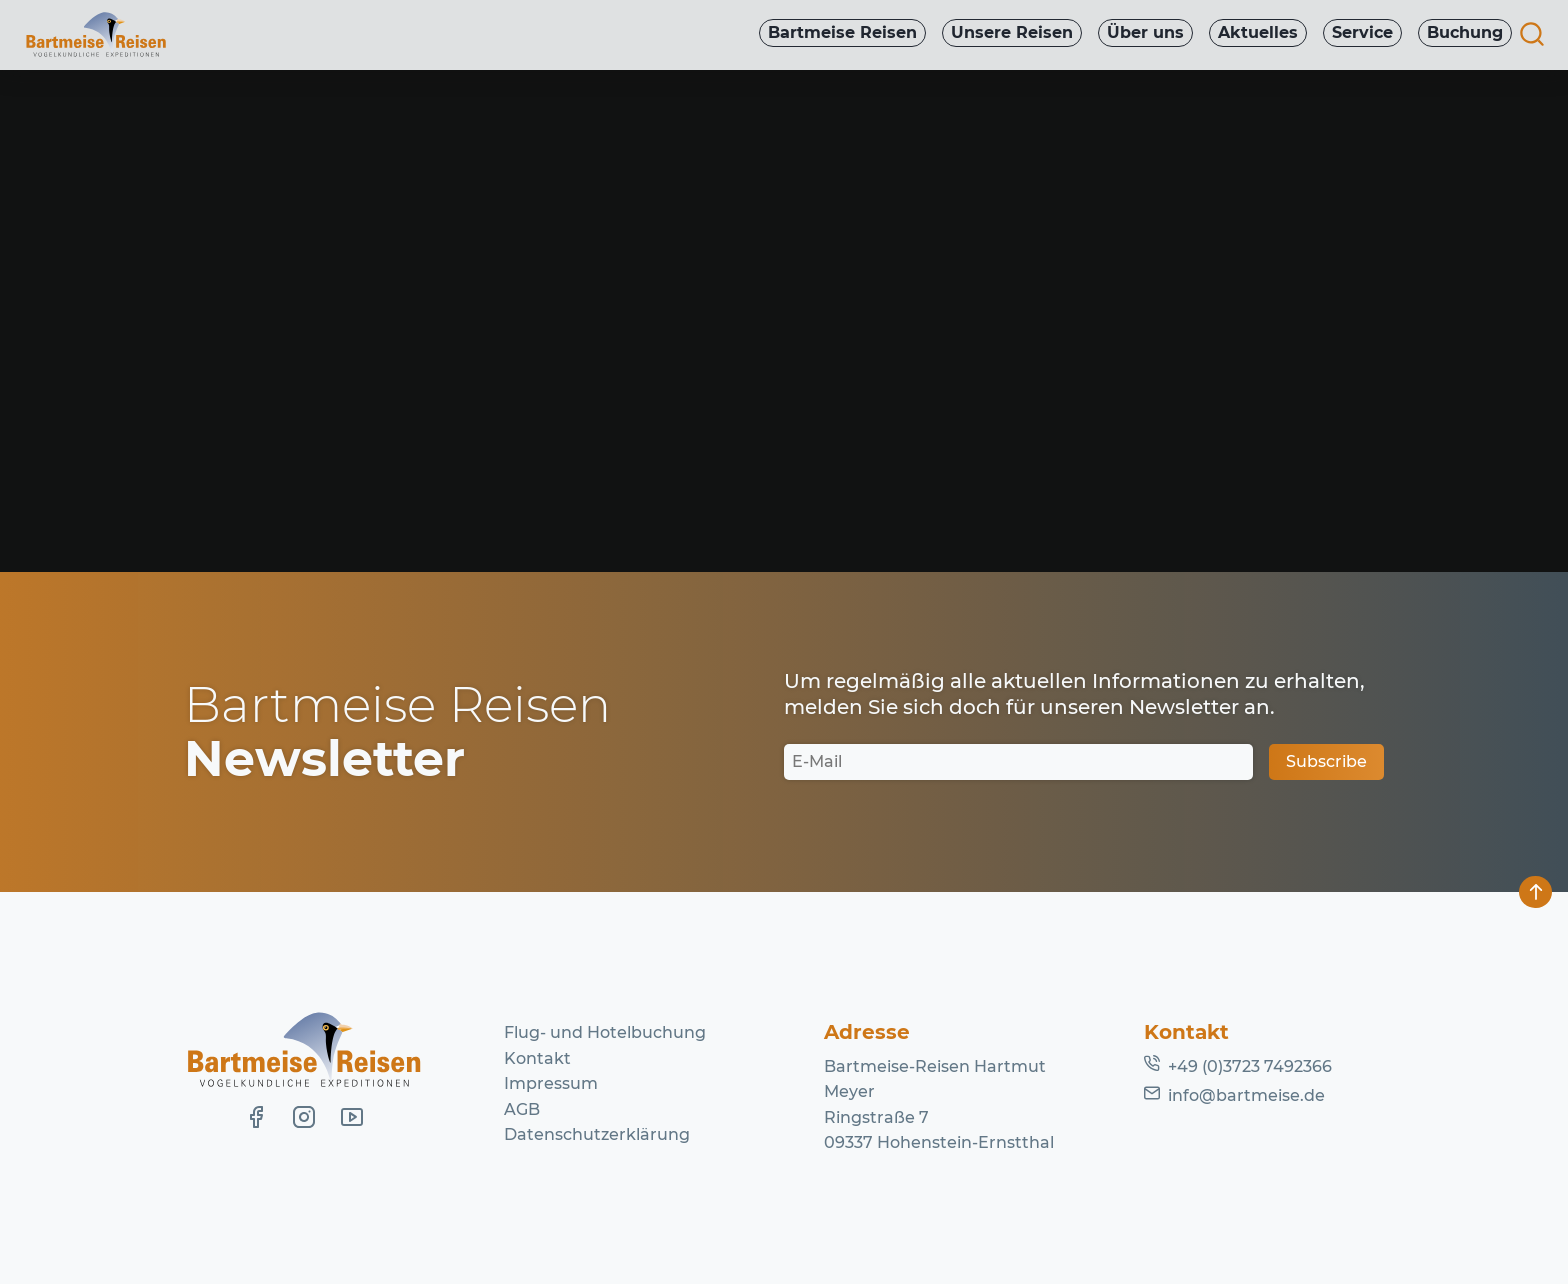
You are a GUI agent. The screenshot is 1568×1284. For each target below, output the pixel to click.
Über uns (1138, 33)
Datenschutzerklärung (597, 1134)
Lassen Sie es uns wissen (649, 369)
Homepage (972, 394)
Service (1359, 33)
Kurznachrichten (451, 206)
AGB (522, 1109)
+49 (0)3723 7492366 (1250, 1066)
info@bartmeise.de (1246, 1095)
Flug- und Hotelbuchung (605, 1032)
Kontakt (537, 1058)
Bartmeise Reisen (831, 33)
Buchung (1464, 33)
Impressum (551, 1083)
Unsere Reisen (1003, 33)
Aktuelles (1253, 33)
